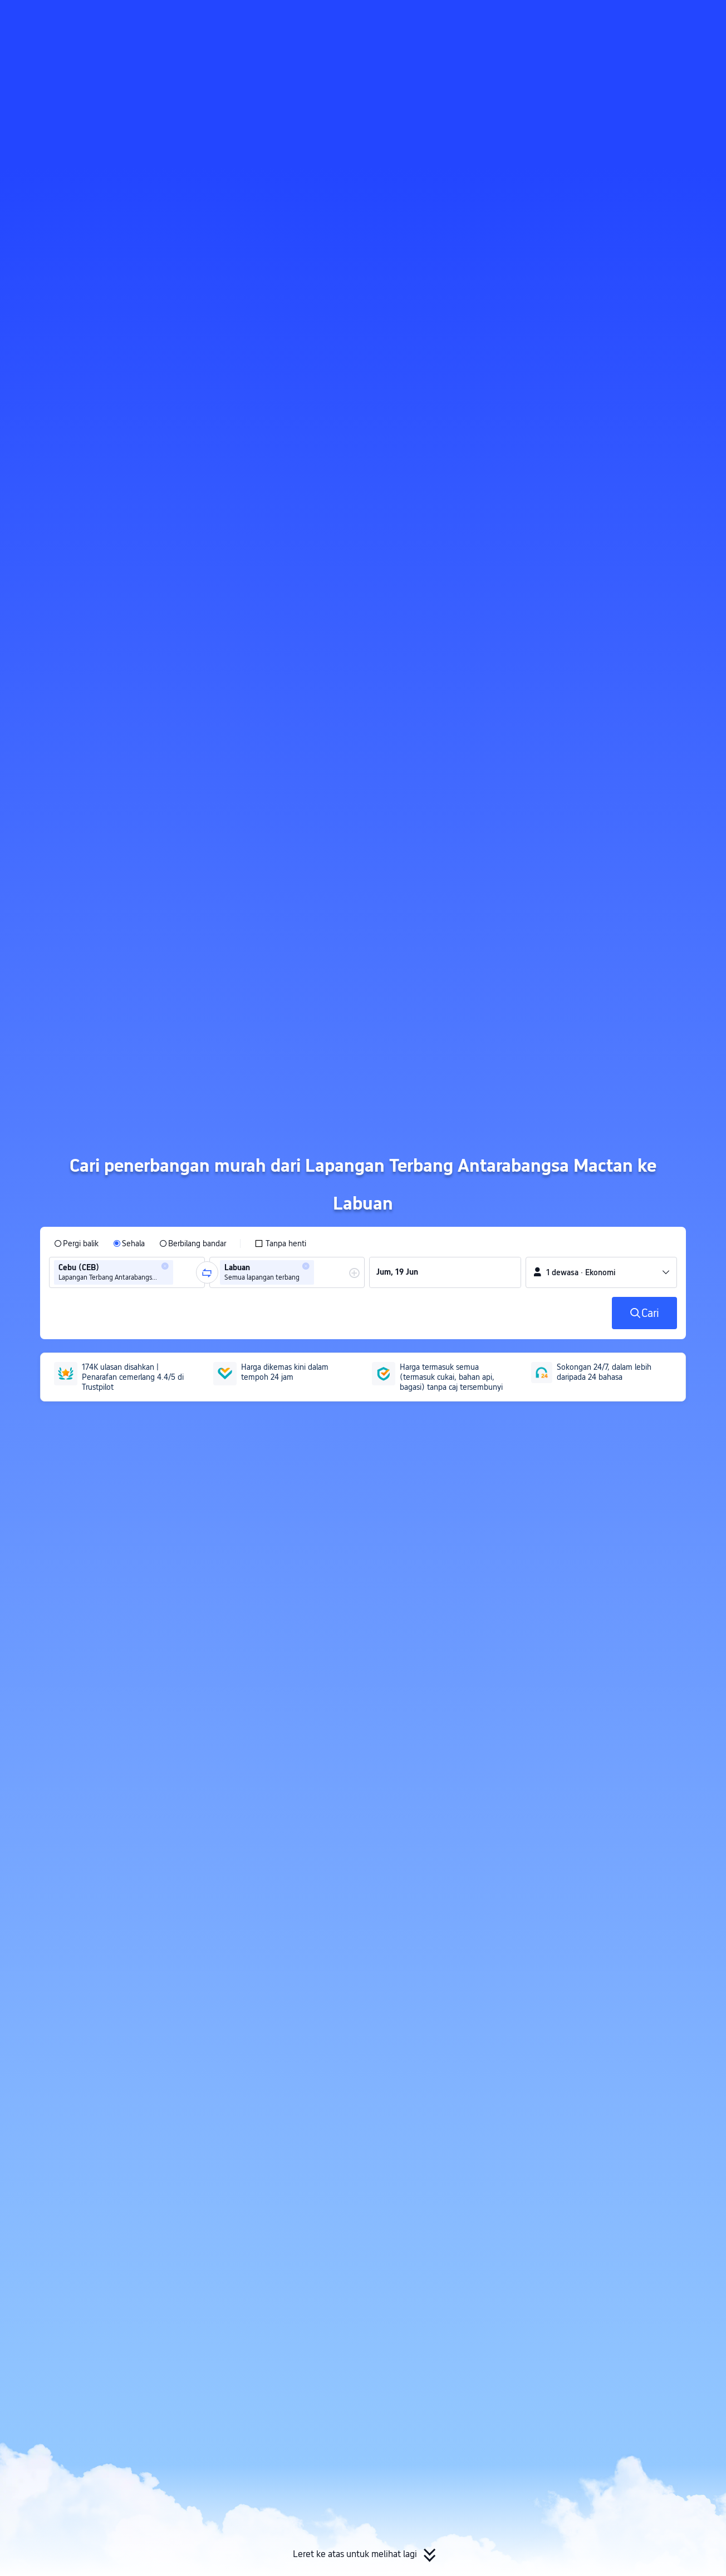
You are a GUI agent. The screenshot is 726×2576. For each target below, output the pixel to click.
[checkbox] (280, 1243)
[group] (127, 1272)
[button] (632, 18)
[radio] (76, 1243)
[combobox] (179, 1272)
